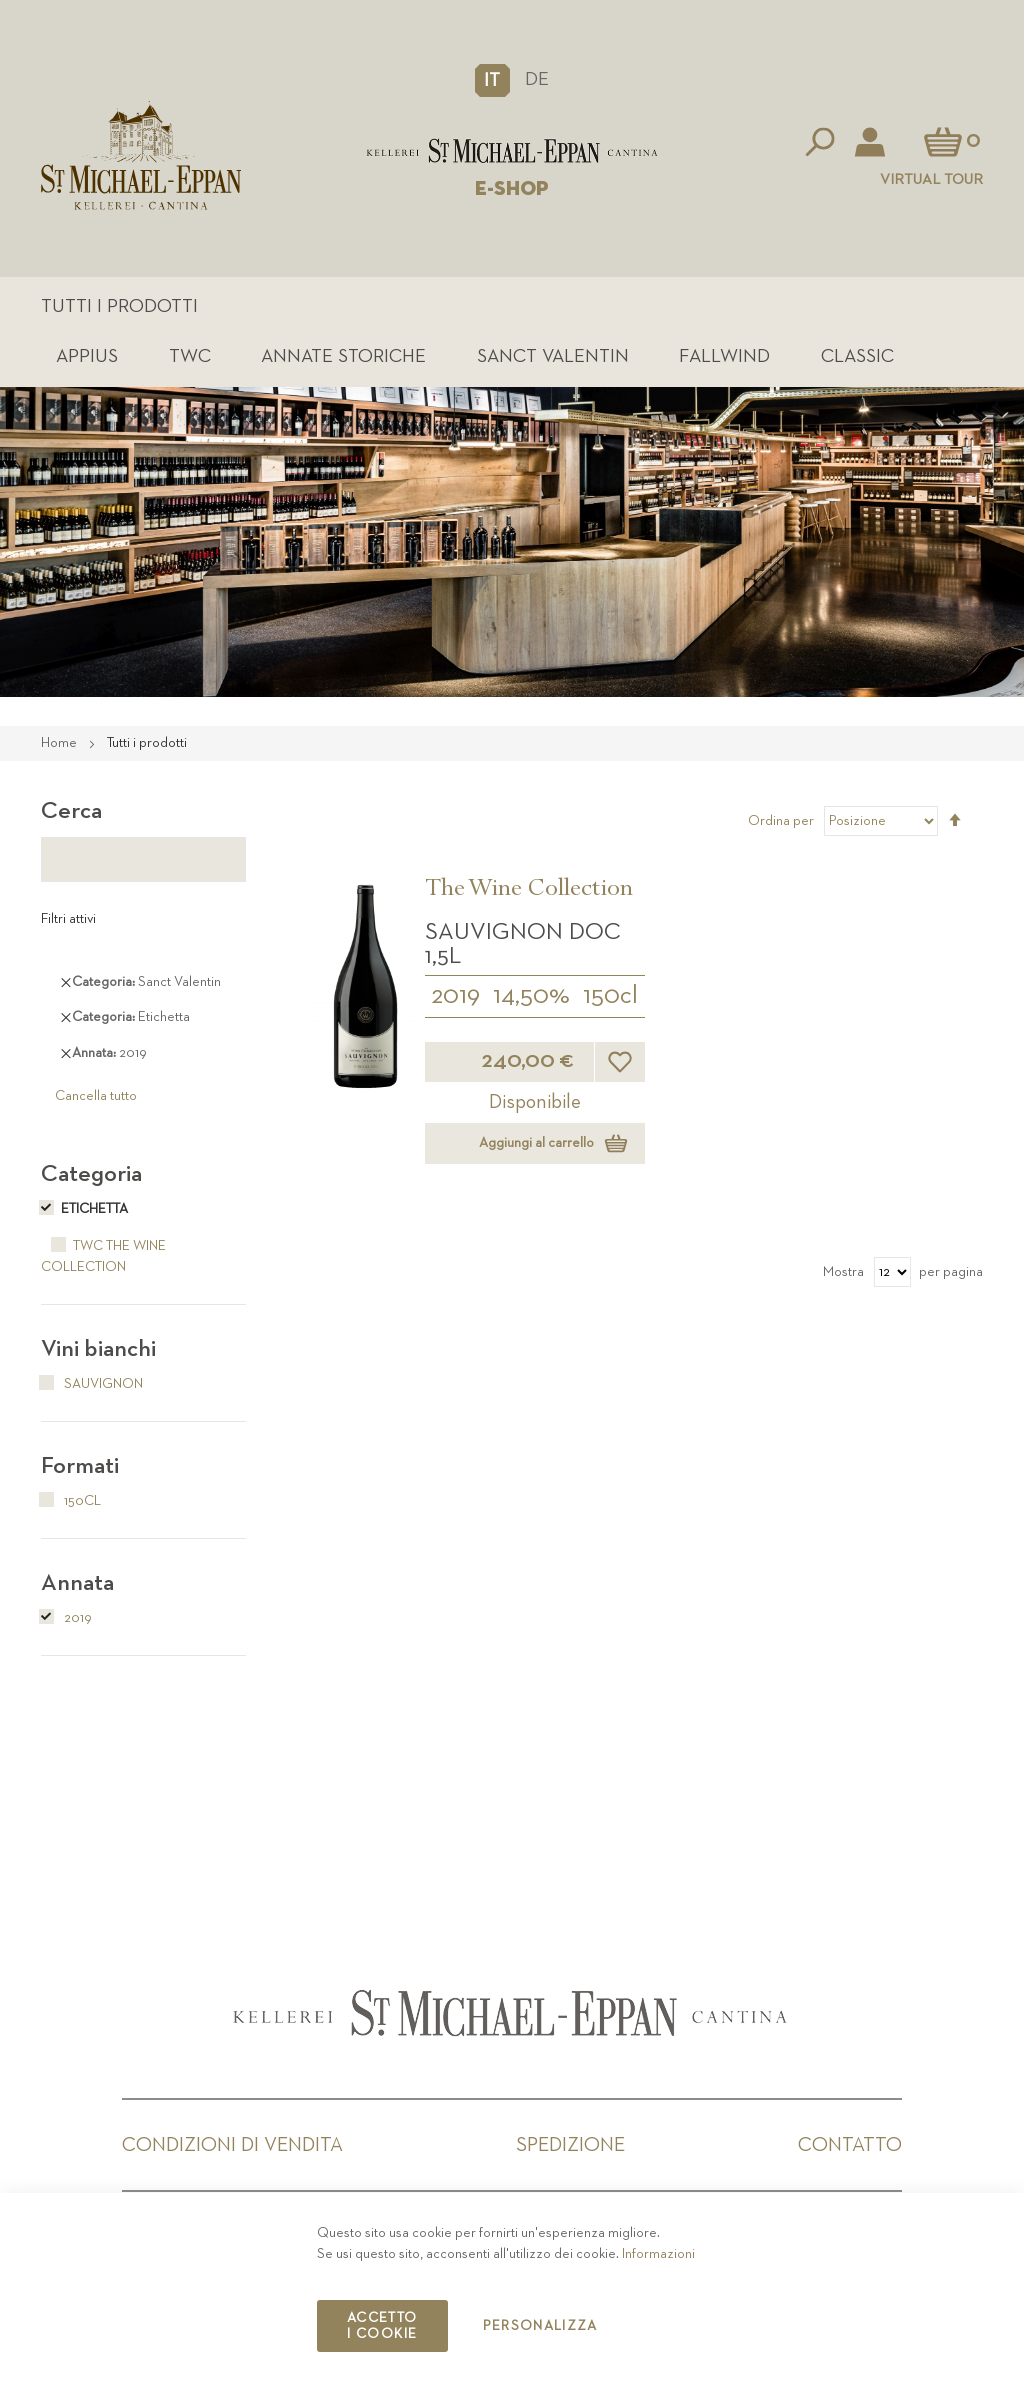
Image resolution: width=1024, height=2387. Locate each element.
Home (60, 743)
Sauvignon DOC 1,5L (523, 944)
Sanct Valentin (553, 356)
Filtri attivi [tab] (68, 919)
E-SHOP (512, 189)
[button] (492, 80)
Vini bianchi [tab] (98, 1349)
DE (537, 79)
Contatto (850, 2145)
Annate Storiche (343, 356)
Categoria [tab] (91, 1174)
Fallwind (724, 356)
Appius (87, 356)
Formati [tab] (80, 1466)
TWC (190, 356)
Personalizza (540, 2326)
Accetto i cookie (382, 2326)
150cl (610, 996)
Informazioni (658, 2254)
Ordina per (781, 821)
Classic (857, 356)
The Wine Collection (529, 891)
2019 (455, 996)
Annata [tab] (77, 1583)
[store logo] (512, 151)
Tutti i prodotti (119, 306)
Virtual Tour (931, 179)
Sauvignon (92, 1384)
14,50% (531, 996)
